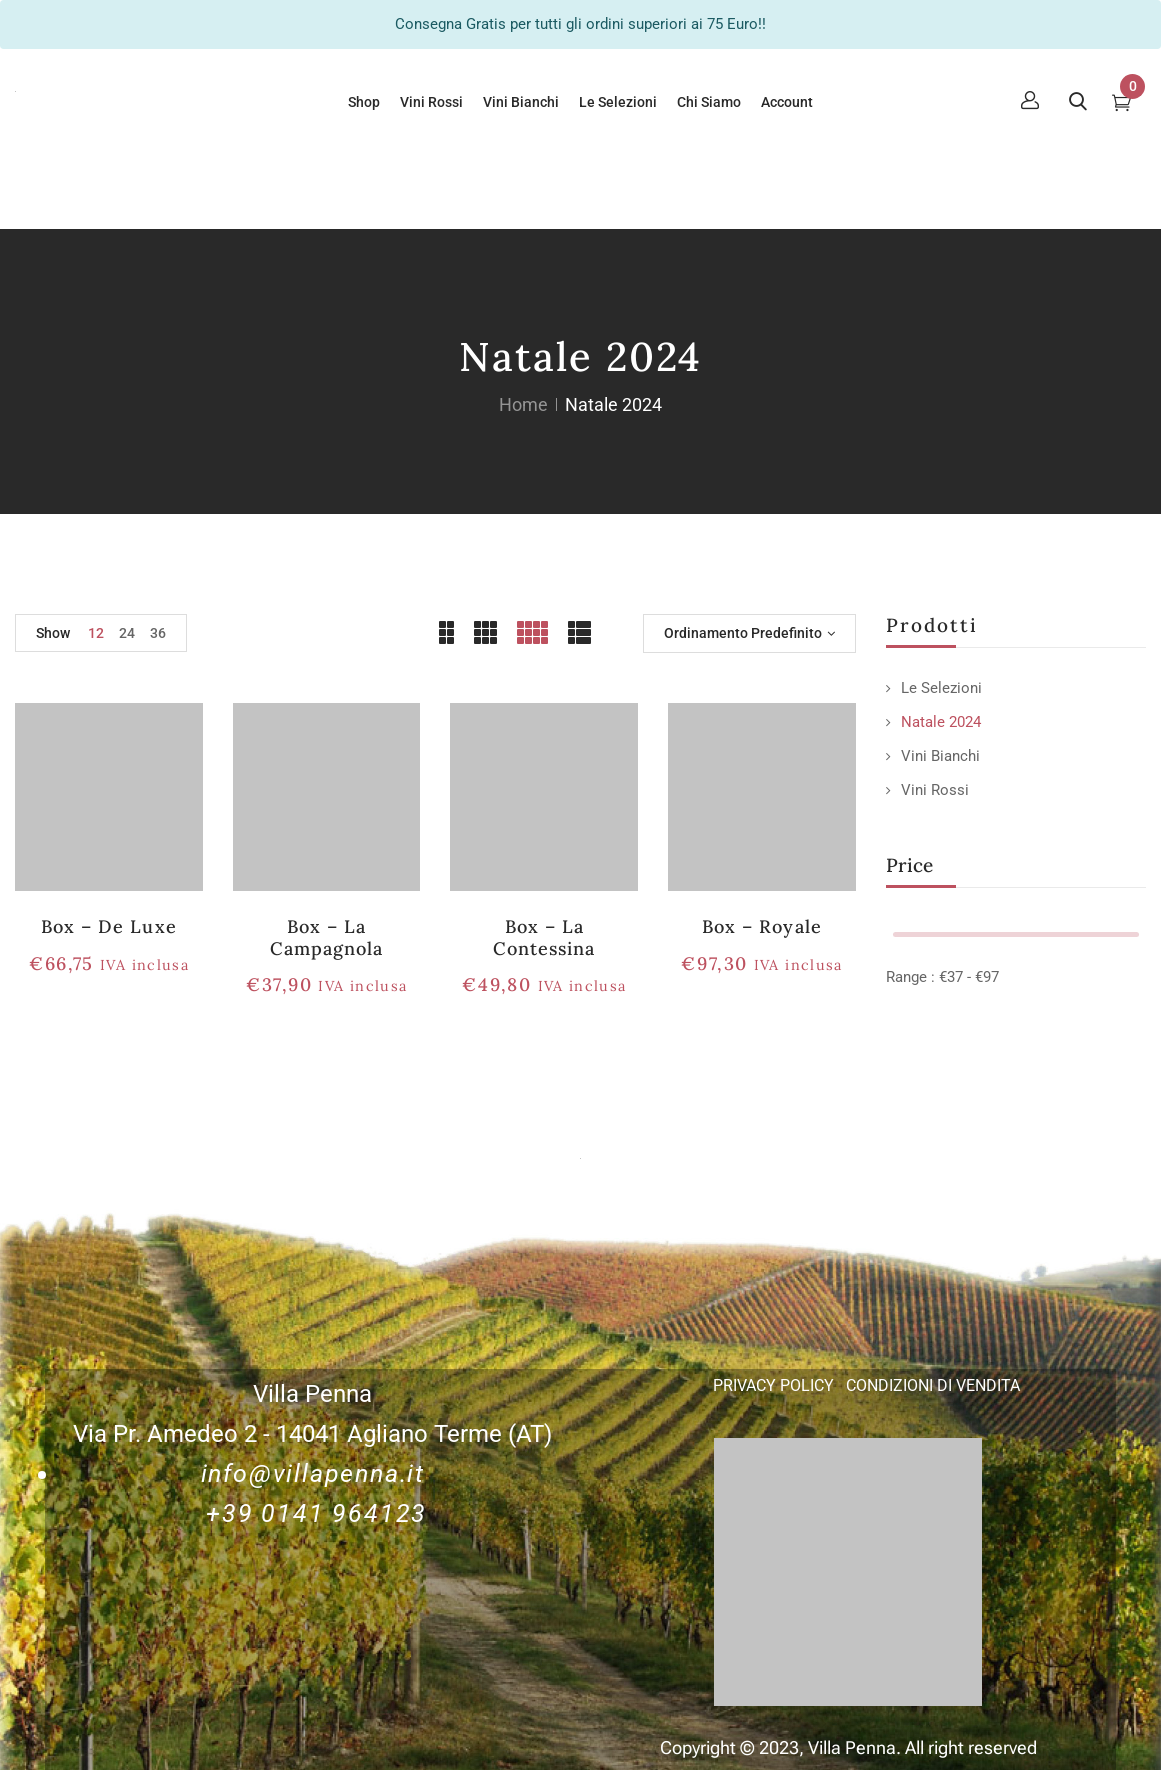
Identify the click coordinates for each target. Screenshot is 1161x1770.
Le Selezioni (941, 688)
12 (96, 633)
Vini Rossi (935, 790)
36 (158, 633)
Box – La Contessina (544, 937)
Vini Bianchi (940, 756)
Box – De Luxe (109, 926)
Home (523, 404)
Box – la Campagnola (326, 937)
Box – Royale (761, 926)
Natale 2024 (941, 722)
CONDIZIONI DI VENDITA (933, 1385)
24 (127, 633)
